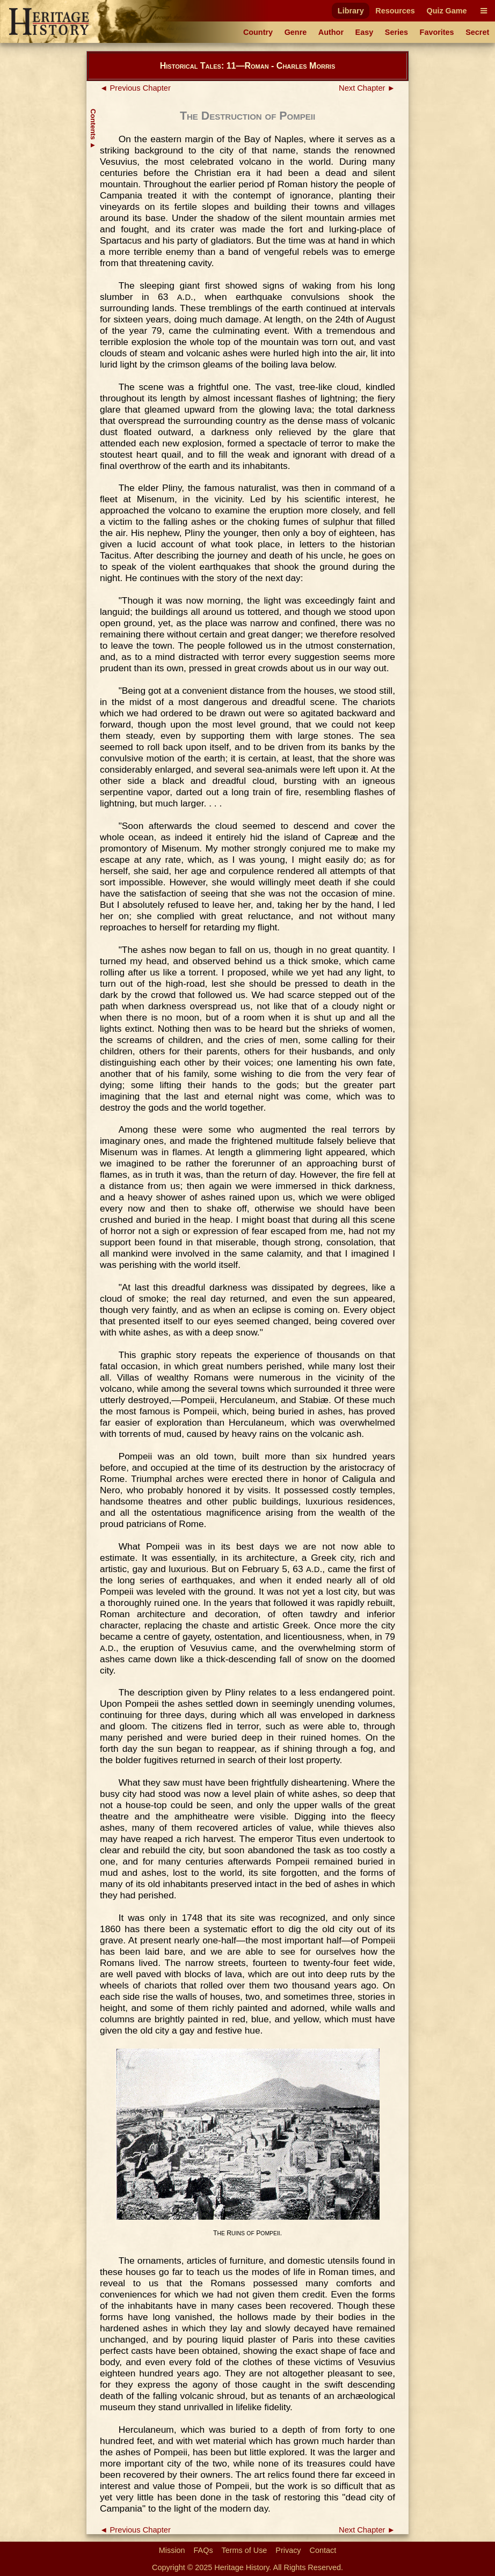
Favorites (437, 32)
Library (351, 10)
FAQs (203, 2550)
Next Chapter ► (367, 88)
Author (331, 32)
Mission (172, 2550)
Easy (364, 32)
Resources (395, 10)
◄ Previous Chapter (135, 88)
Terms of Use (244, 2550)
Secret (477, 32)
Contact (323, 2550)
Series (396, 32)
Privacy (288, 2550)
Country (258, 32)
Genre (296, 32)
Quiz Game (446, 10)
